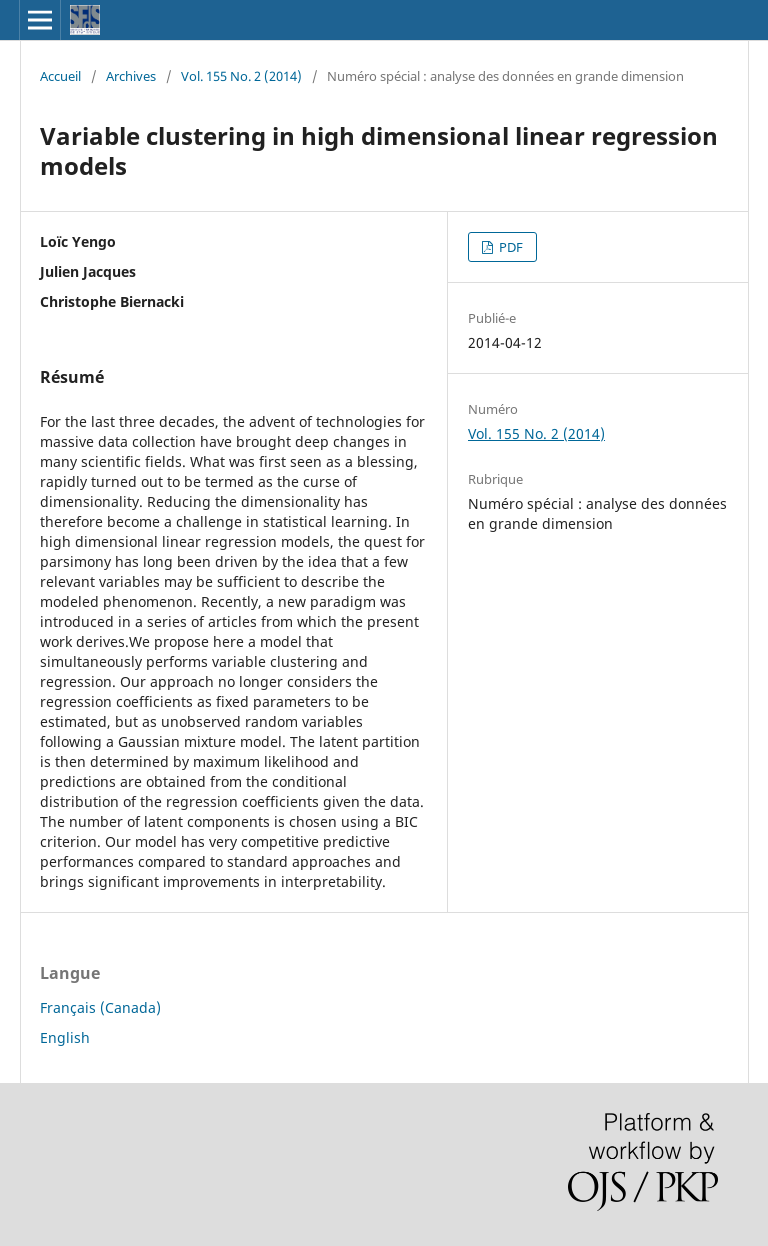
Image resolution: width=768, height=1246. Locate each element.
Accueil (60, 76)
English (65, 1037)
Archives (131, 76)
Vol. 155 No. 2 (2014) (241, 76)
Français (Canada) (100, 1007)
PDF (509, 247)
